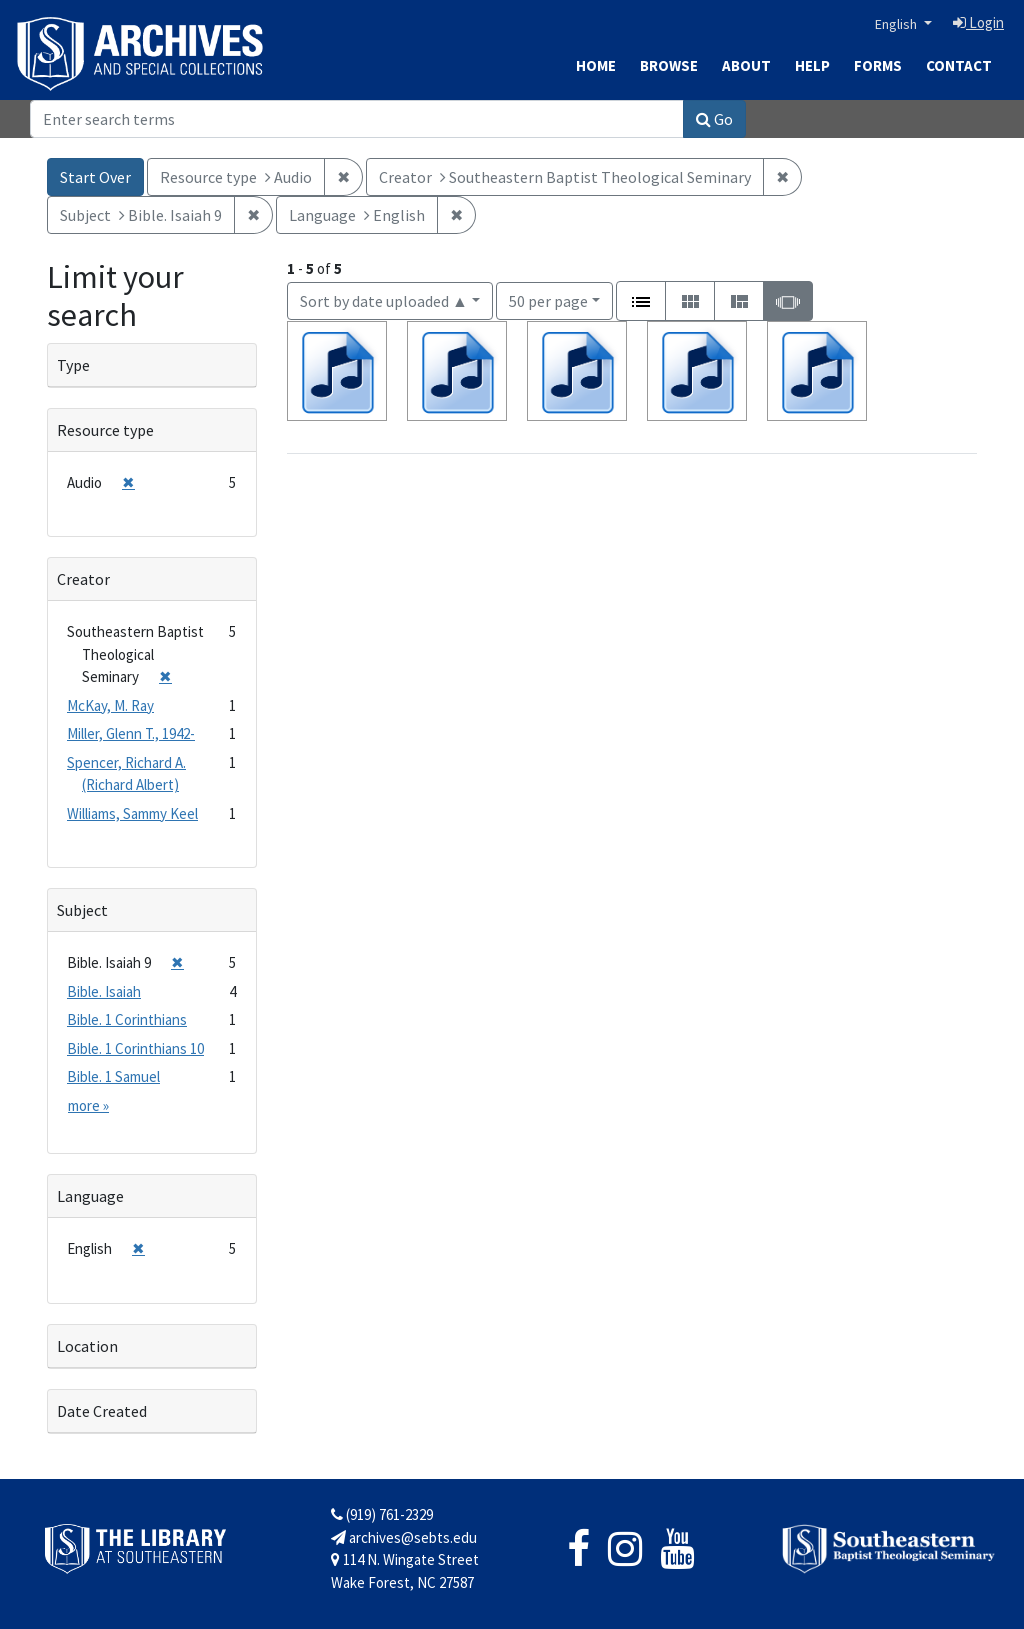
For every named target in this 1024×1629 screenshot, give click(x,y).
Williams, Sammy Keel (132, 813)
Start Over (95, 177)
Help (812, 65)
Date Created (102, 1411)
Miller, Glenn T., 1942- (131, 733)
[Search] (357, 119)
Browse (669, 65)
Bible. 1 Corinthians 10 (135, 1048)
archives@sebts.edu (404, 1537)
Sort (384, 301)
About (746, 65)
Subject (82, 910)
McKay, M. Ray (110, 705)
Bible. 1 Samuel (113, 1076)
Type (73, 365)
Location (87, 1346)
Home (596, 65)
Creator (83, 579)
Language (90, 1196)
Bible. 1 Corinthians (127, 1019)
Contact (959, 65)
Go (714, 119)
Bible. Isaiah (104, 991)
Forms (878, 65)
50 (548, 299)
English (897, 24)
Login (978, 22)
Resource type (105, 430)
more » (88, 1105)
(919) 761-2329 (382, 1514)
